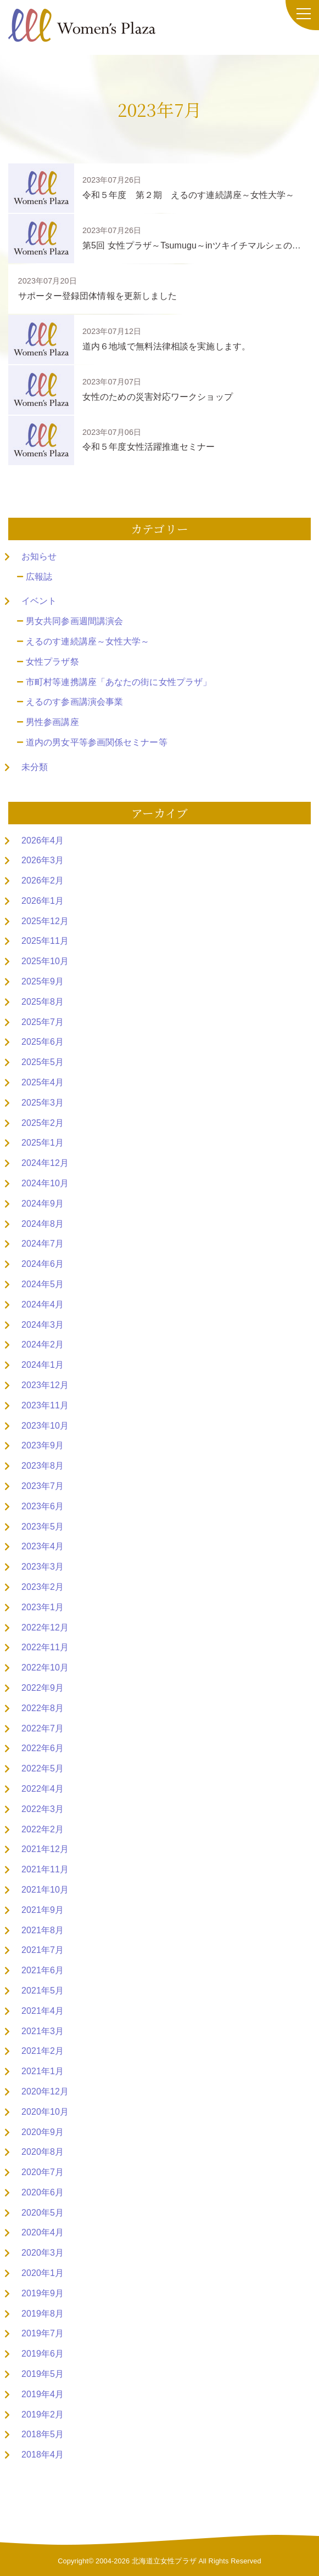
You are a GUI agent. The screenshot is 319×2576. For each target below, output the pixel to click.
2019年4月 (42, 2394)
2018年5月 (42, 2434)
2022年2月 (42, 1829)
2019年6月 (42, 2353)
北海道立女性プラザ (164, 2561)
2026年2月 (42, 880)
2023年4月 (42, 1546)
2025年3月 (42, 1102)
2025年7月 (42, 1022)
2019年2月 (42, 2414)
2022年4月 (42, 1788)
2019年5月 (42, 2374)
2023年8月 (42, 1465)
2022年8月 (42, 1708)
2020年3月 (42, 2252)
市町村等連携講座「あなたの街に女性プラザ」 (118, 682)
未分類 (34, 767)
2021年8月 (42, 1930)
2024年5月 (42, 1284)
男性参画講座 (52, 722)
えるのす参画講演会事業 (74, 701)
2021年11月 (45, 1869)
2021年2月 (42, 2051)
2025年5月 (42, 1062)
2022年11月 (45, 1647)
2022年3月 (42, 1809)
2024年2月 (42, 1344)
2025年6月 (42, 1041)
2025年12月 (45, 921)
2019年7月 (42, 2333)
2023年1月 (42, 1607)
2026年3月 (42, 860)
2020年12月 (45, 2091)
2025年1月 (42, 1142)
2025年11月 (45, 941)
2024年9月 (42, 1203)
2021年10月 (45, 1889)
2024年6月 (42, 1264)
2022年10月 (45, 1667)
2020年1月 (42, 2273)
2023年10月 (45, 1425)
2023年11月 (45, 1405)
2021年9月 (42, 1910)
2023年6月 (42, 1506)
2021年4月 (42, 2010)
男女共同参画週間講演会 (74, 621)
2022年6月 (42, 1748)
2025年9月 (42, 981)
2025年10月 (45, 961)
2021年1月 (42, 2071)
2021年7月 (42, 1950)
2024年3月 (42, 1324)
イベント (39, 600)
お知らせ (39, 556)
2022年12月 (45, 1627)
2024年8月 (42, 1223)
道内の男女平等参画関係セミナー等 (96, 742)
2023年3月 (42, 1566)
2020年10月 (45, 2111)
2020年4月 (42, 2232)
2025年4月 (42, 1082)
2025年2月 (42, 1123)
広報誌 (39, 576)
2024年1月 (42, 1364)
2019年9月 (42, 2293)
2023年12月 (45, 1385)
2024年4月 (42, 1304)
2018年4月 (42, 2454)
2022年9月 (42, 1687)
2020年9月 (42, 2132)
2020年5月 (42, 2212)
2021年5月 (42, 1990)
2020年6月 (42, 2192)
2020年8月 (42, 2151)
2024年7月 (42, 1243)
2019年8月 (42, 2313)
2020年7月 (42, 2172)
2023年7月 (42, 1486)
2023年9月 (42, 1445)
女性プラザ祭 (52, 661)
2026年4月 (42, 840)
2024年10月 (45, 1183)
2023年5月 (42, 1526)
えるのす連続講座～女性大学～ (87, 641)
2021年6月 (42, 1970)
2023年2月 (42, 1587)
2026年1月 (42, 900)
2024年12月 (45, 1163)
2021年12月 (45, 1849)
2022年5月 (42, 1768)
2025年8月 (42, 1001)
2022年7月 (42, 1728)
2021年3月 (42, 2031)
